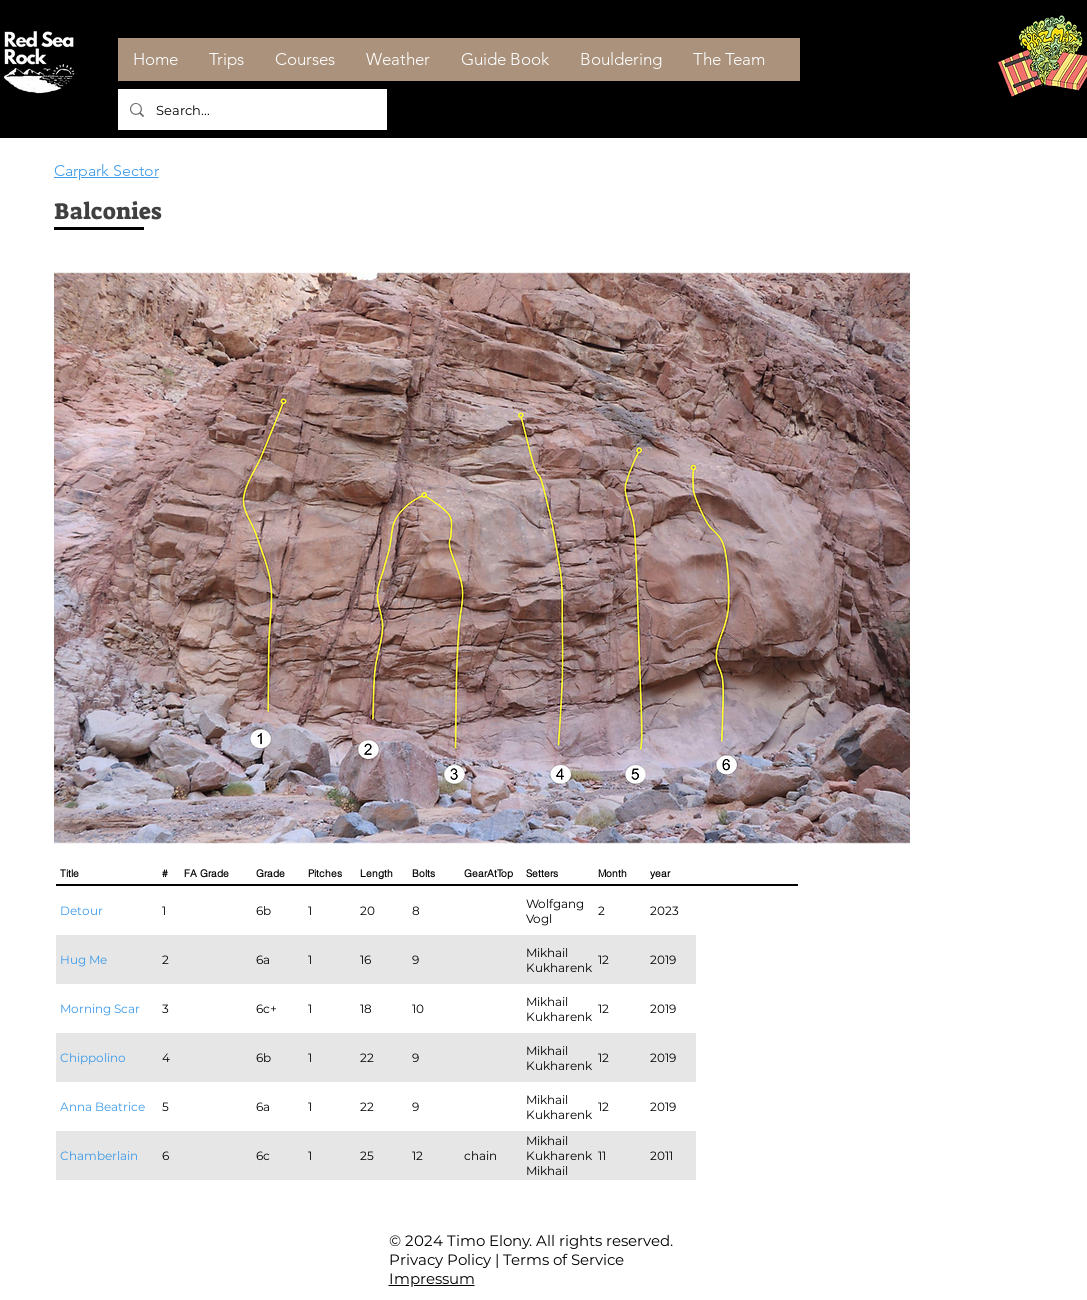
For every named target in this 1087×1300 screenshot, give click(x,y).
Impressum (432, 1278)
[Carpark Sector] (125, 170)
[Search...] (250, 109)
